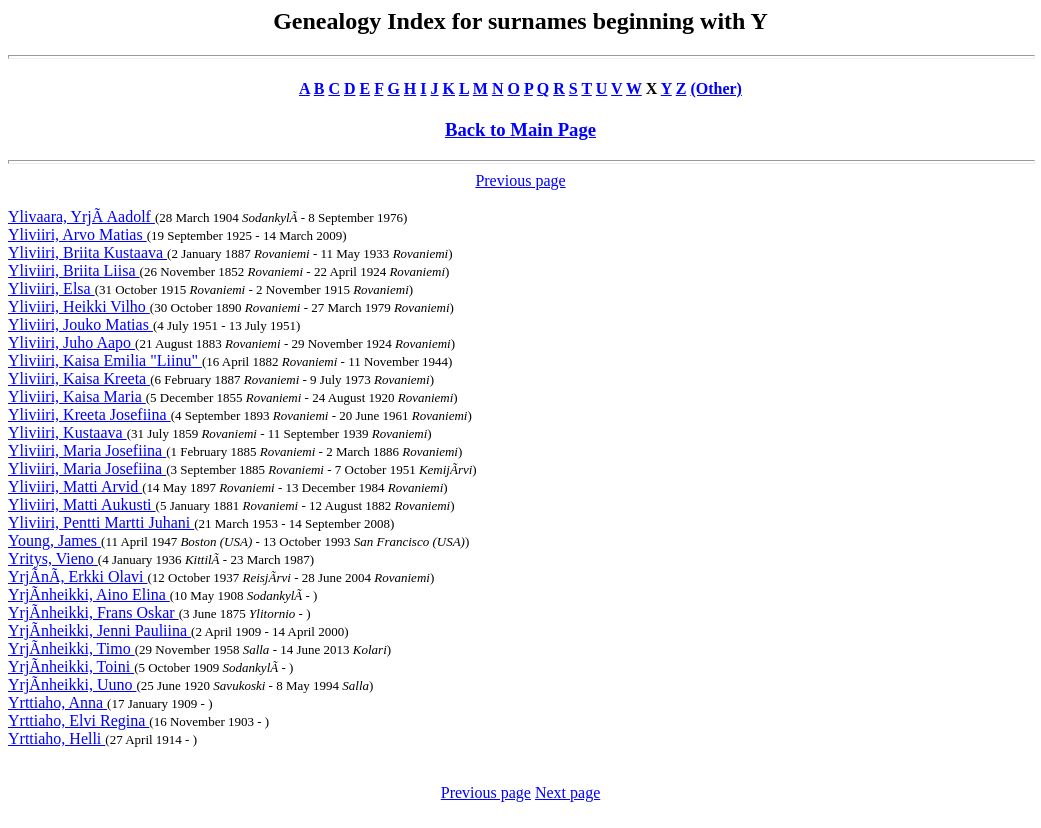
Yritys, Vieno (53, 558)
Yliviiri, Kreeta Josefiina (89, 414)
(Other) (716, 88)
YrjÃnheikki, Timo (71, 648)
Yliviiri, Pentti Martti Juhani (101, 522)
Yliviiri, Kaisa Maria (77, 396)
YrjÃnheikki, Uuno (72, 684)
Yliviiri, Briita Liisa (74, 270)
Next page (567, 792)
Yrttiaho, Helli (56, 738)
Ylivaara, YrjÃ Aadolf (81, 216)
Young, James (54, 540)
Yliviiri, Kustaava (67, 432)
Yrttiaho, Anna (57, 702)
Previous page (520, 180)
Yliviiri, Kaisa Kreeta (79, 378)
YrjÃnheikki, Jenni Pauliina (99, 630)
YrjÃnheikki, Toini (71, 666)
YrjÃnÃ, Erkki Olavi (78, 576)
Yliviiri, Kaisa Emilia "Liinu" (105, 360)
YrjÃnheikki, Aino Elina (89, 594)
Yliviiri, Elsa (51, 288)
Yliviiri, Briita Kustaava (87, 252)
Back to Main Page (520, 129)
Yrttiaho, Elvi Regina (78, 720)
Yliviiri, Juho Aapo (71, 342)
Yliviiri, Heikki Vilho (79, 306)
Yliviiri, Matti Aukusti (82, 504)
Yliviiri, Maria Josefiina (87, 450)
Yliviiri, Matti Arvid (75, 486)
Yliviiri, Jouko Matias (80, 324)
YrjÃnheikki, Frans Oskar (93, 612)
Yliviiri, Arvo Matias (77, 234)
